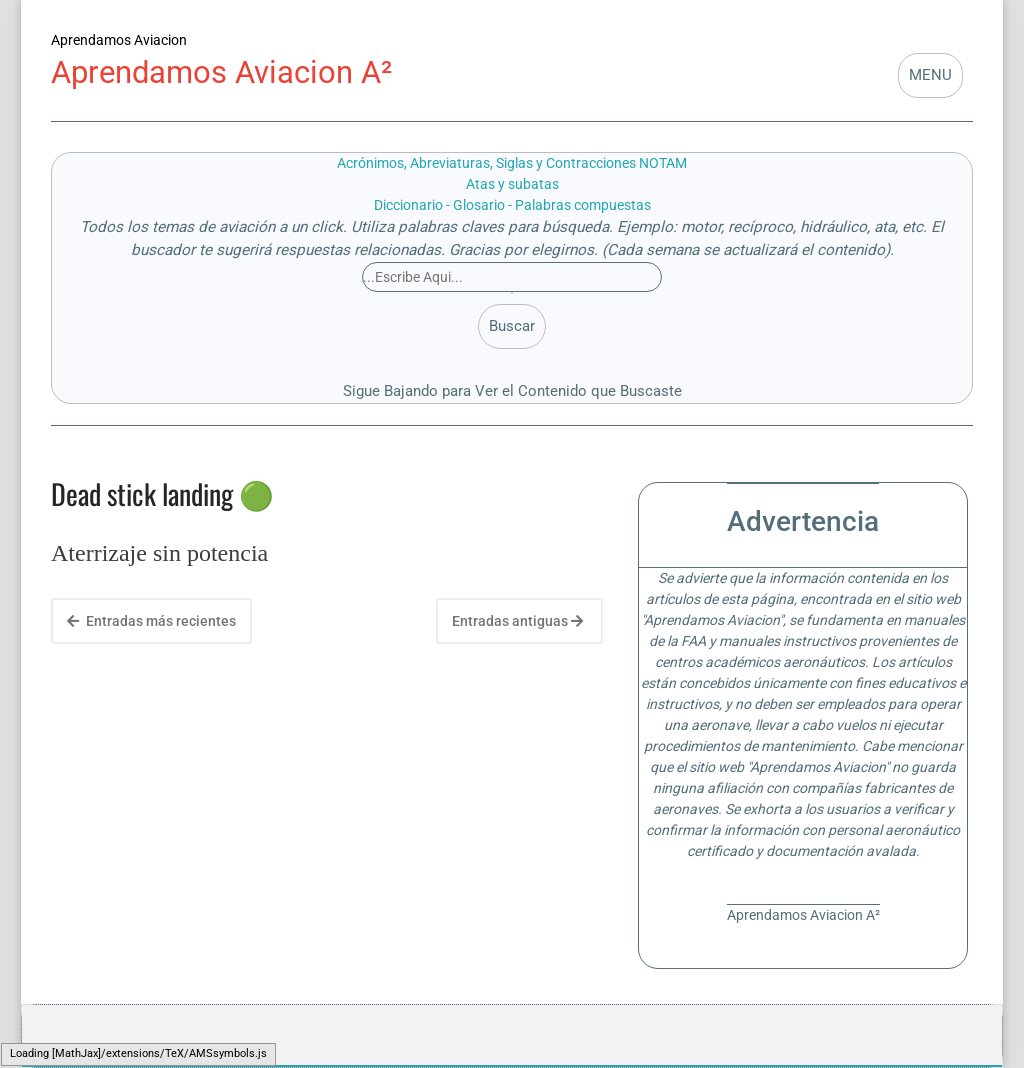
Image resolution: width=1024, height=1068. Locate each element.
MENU (930, 75)
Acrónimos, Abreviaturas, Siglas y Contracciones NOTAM (512, 163)
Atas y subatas (512, 184)
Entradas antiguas (517, 621)
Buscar (512, 326)
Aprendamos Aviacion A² (221, 72)
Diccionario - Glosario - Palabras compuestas (512, 205)
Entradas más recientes (151, 621)
